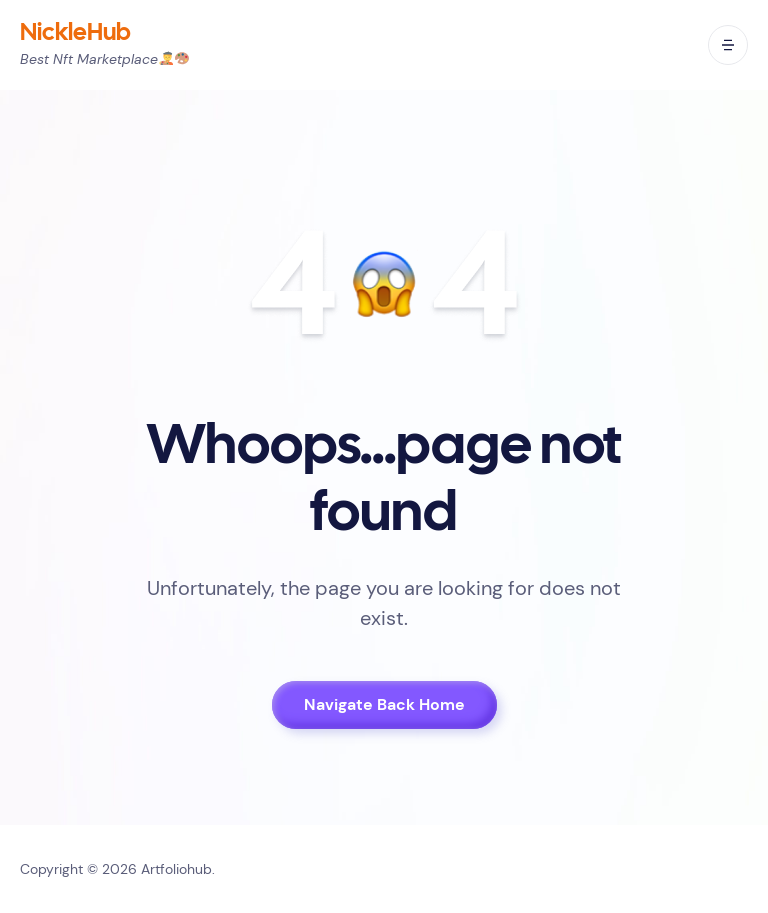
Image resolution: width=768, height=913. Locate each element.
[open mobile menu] (728, 45)
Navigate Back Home (384, 704)
